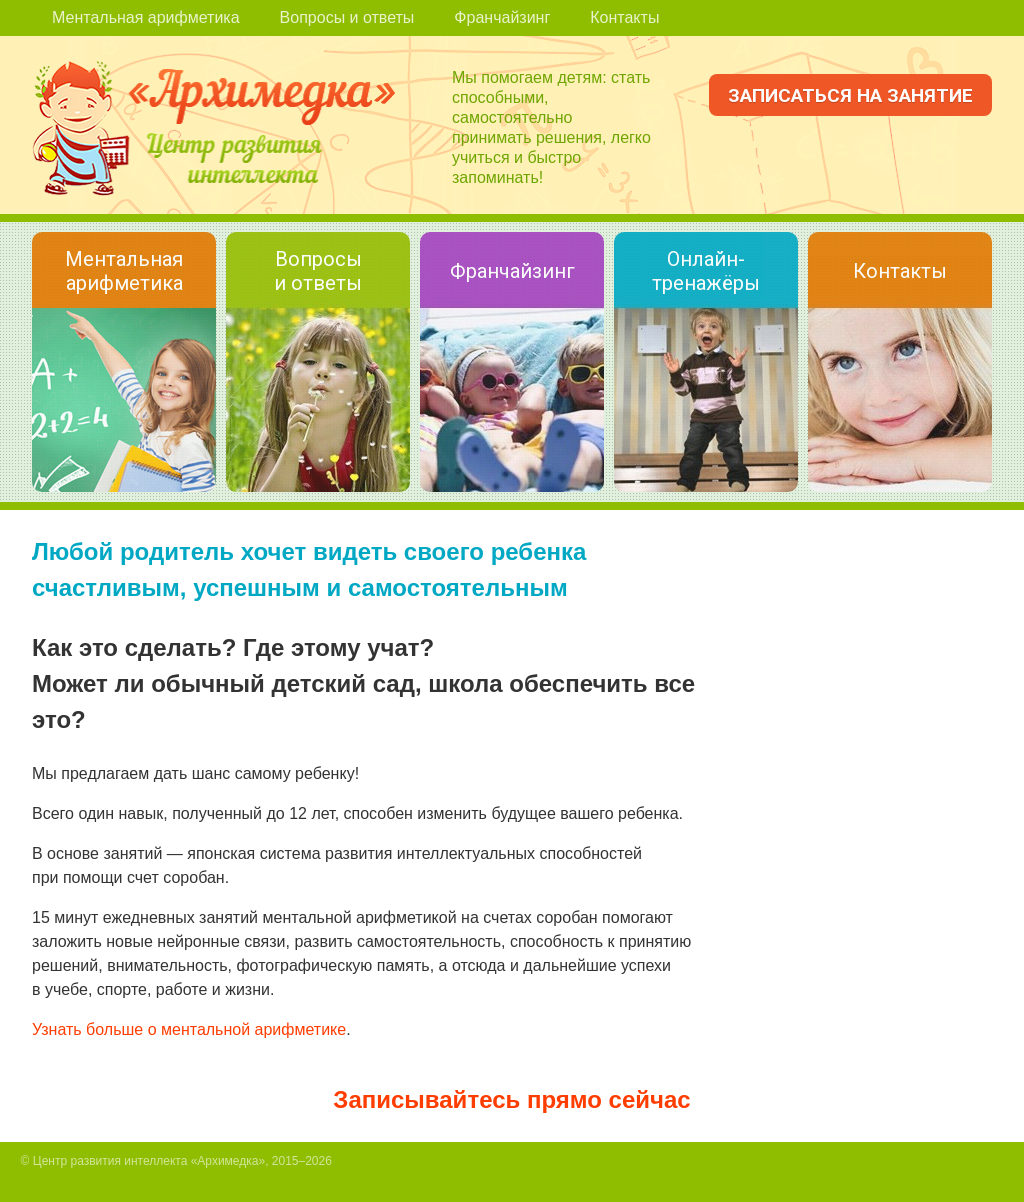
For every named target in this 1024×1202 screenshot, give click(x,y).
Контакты (624, 17)
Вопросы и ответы (347, 17)
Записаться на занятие (850, 95)
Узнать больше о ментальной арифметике (189, 1029)
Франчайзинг (502, 17)
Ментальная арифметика (146, 17)
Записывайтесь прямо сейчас (511, 1099)
